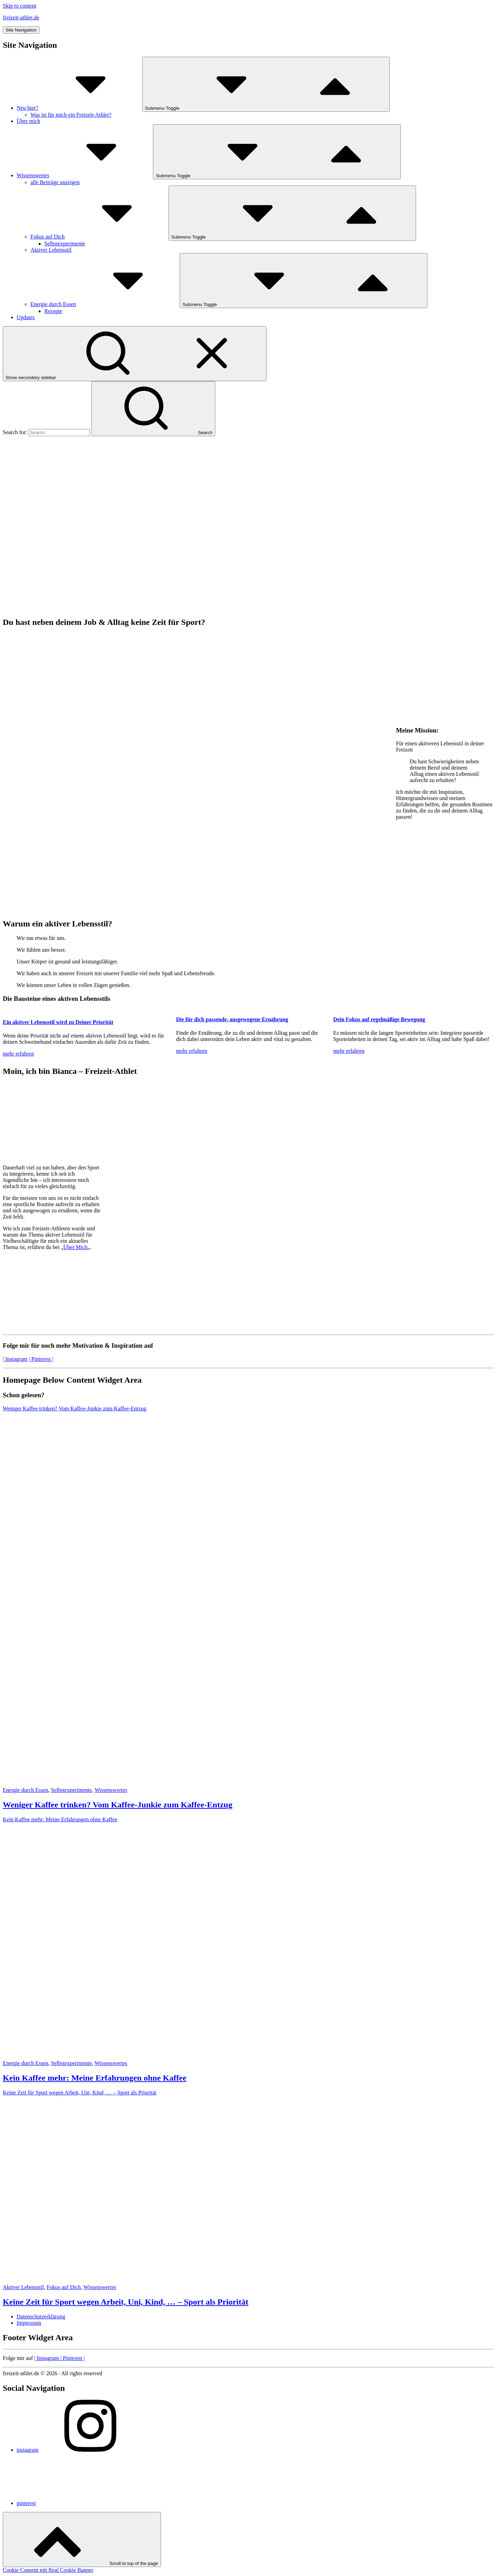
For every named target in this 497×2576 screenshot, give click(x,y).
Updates (26, 317)
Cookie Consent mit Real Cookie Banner (48, 2570)
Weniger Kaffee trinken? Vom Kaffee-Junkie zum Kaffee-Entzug (117, 1804)
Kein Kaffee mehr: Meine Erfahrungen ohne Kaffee (95, 2077)
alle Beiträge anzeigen (55, 182)
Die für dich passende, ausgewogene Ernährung (232, 1019)
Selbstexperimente (64, 243)
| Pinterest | (41, 1359)
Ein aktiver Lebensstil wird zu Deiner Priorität (58, 1022)
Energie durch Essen (105, 304)
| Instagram (15, 1359)
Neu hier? (79, 108)
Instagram (47, 2358)
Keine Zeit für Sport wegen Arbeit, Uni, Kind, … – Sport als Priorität (125, 2301)
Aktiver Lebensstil (51, 250)
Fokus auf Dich (99, 237)
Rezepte (53, 311)
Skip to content (19, 6)
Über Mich (75, 1247)
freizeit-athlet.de (21, 17)
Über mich (28, 121)
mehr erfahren (18, 1054)
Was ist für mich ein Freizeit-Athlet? (70, 115)
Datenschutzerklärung (41, 2316)
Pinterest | (72, 2358)
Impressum (29, 2323)
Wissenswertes (85, 175)
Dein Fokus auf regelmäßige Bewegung (379, 1019)
